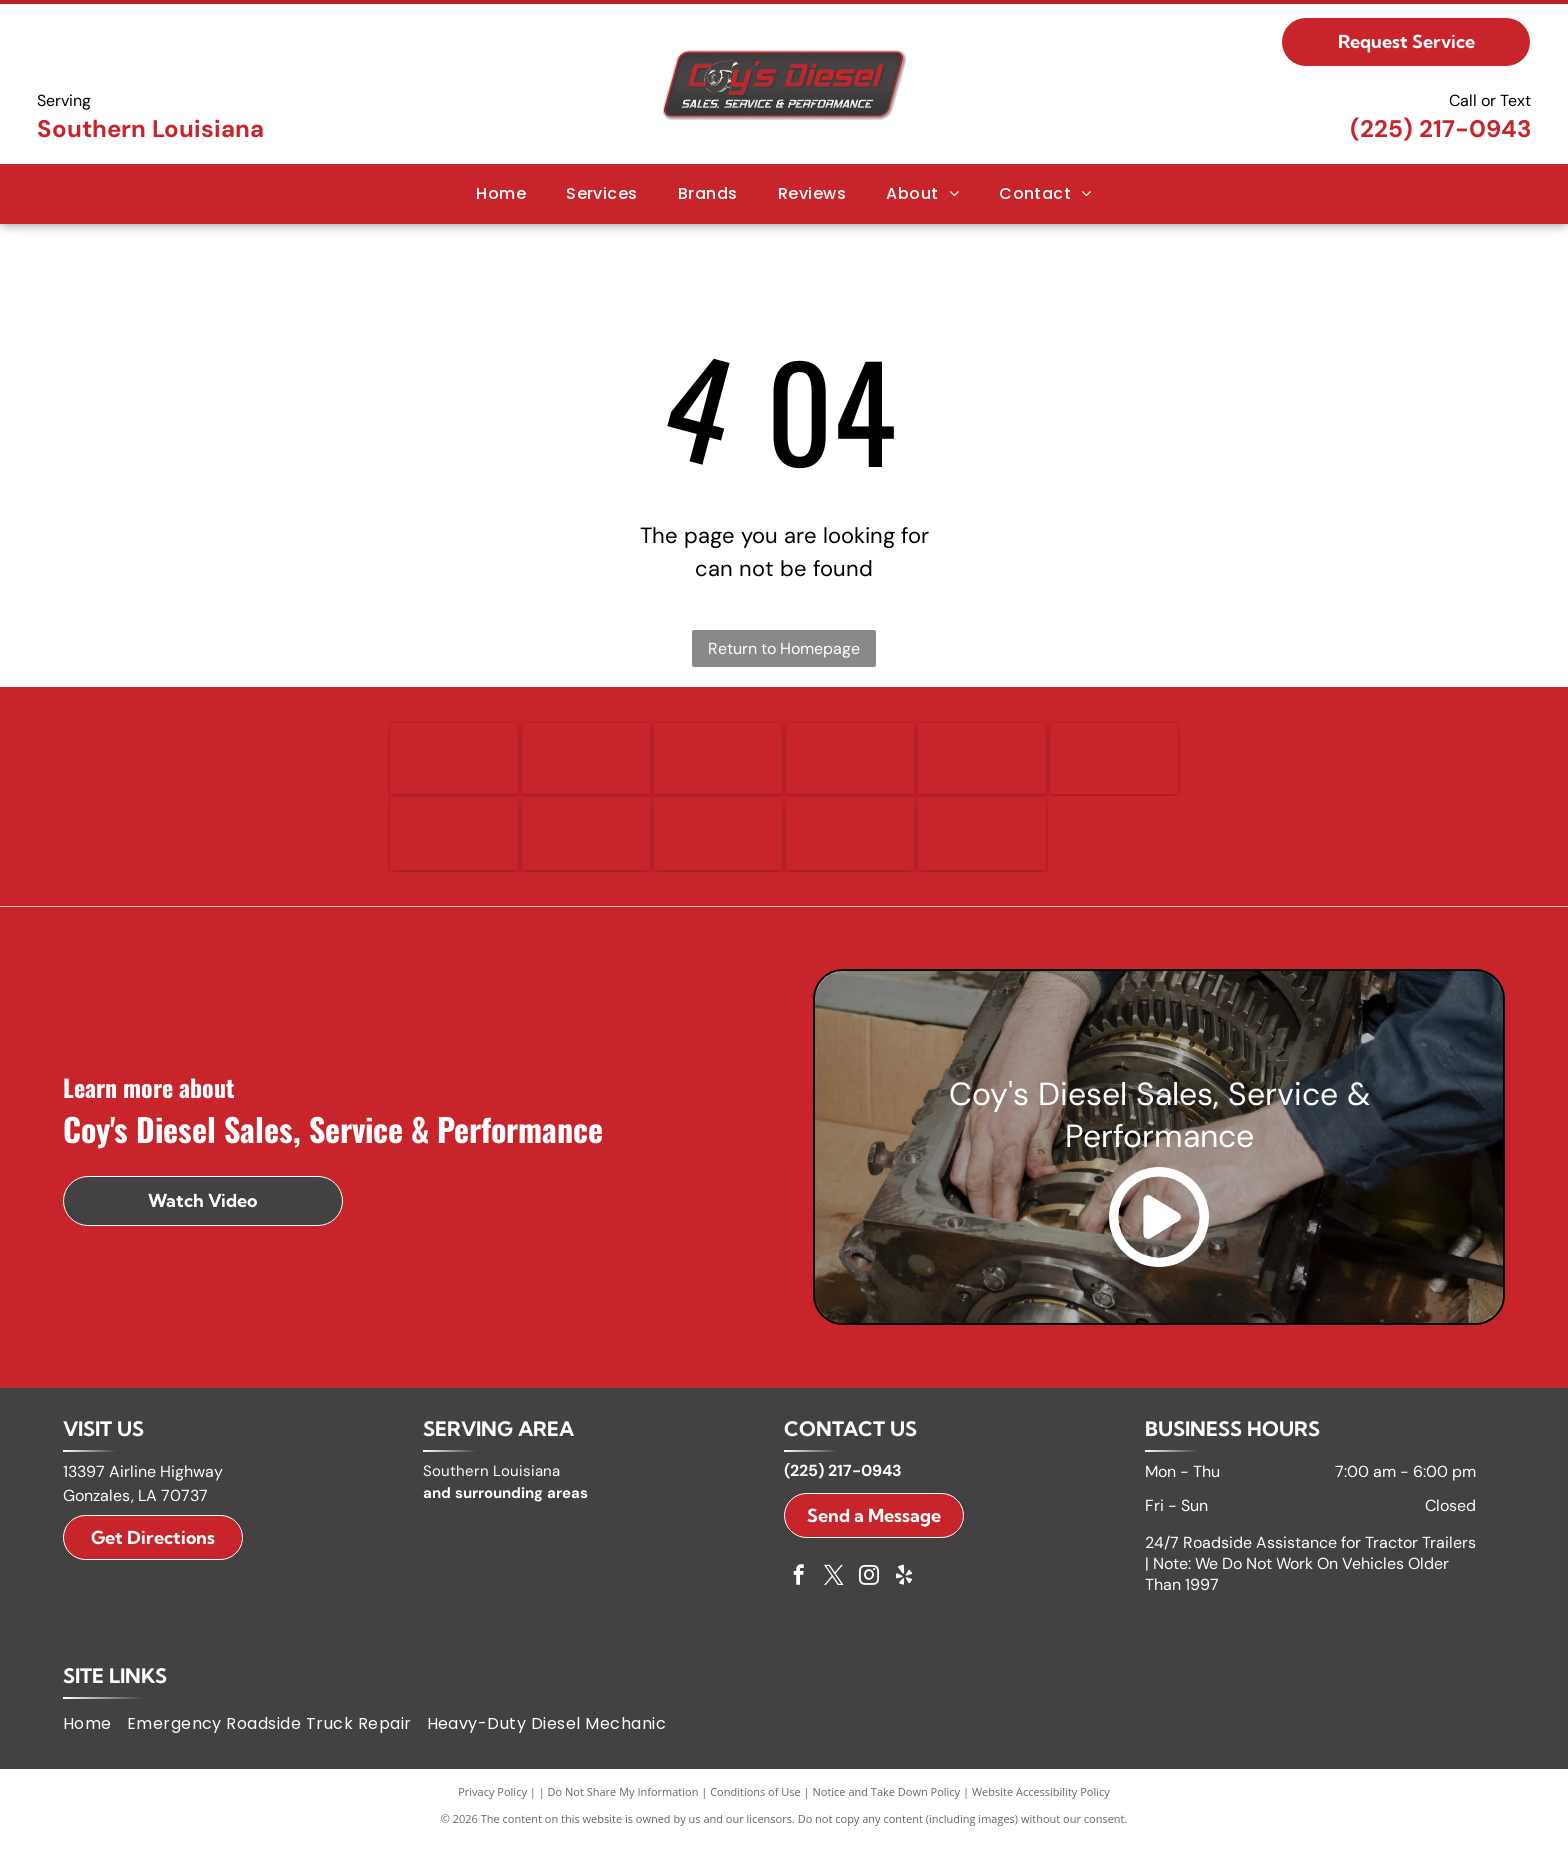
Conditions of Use (755, 1804)
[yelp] (904, 1590)
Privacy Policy (492, 1804)
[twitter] (834, 1590)
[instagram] (869, 1590)
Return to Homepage (784, 648)
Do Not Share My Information (623, 1804)
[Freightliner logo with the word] (850, 762)
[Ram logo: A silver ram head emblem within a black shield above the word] (586, 762)
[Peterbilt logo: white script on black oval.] (850, 844)
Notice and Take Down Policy (887, 1804)
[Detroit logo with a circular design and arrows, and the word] (454, 762)
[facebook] (799, 1590)
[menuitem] (501, 194)
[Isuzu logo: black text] (586, 844)
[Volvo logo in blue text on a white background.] (982, 844)
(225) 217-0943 (1440, 128)
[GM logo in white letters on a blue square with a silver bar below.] (982, 762)
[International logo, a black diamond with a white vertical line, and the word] (454, 844)
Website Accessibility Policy (1041, 1804)
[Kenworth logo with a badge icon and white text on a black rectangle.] (718, 844)
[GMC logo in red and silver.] (1114, 762)
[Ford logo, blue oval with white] (718, 762)
